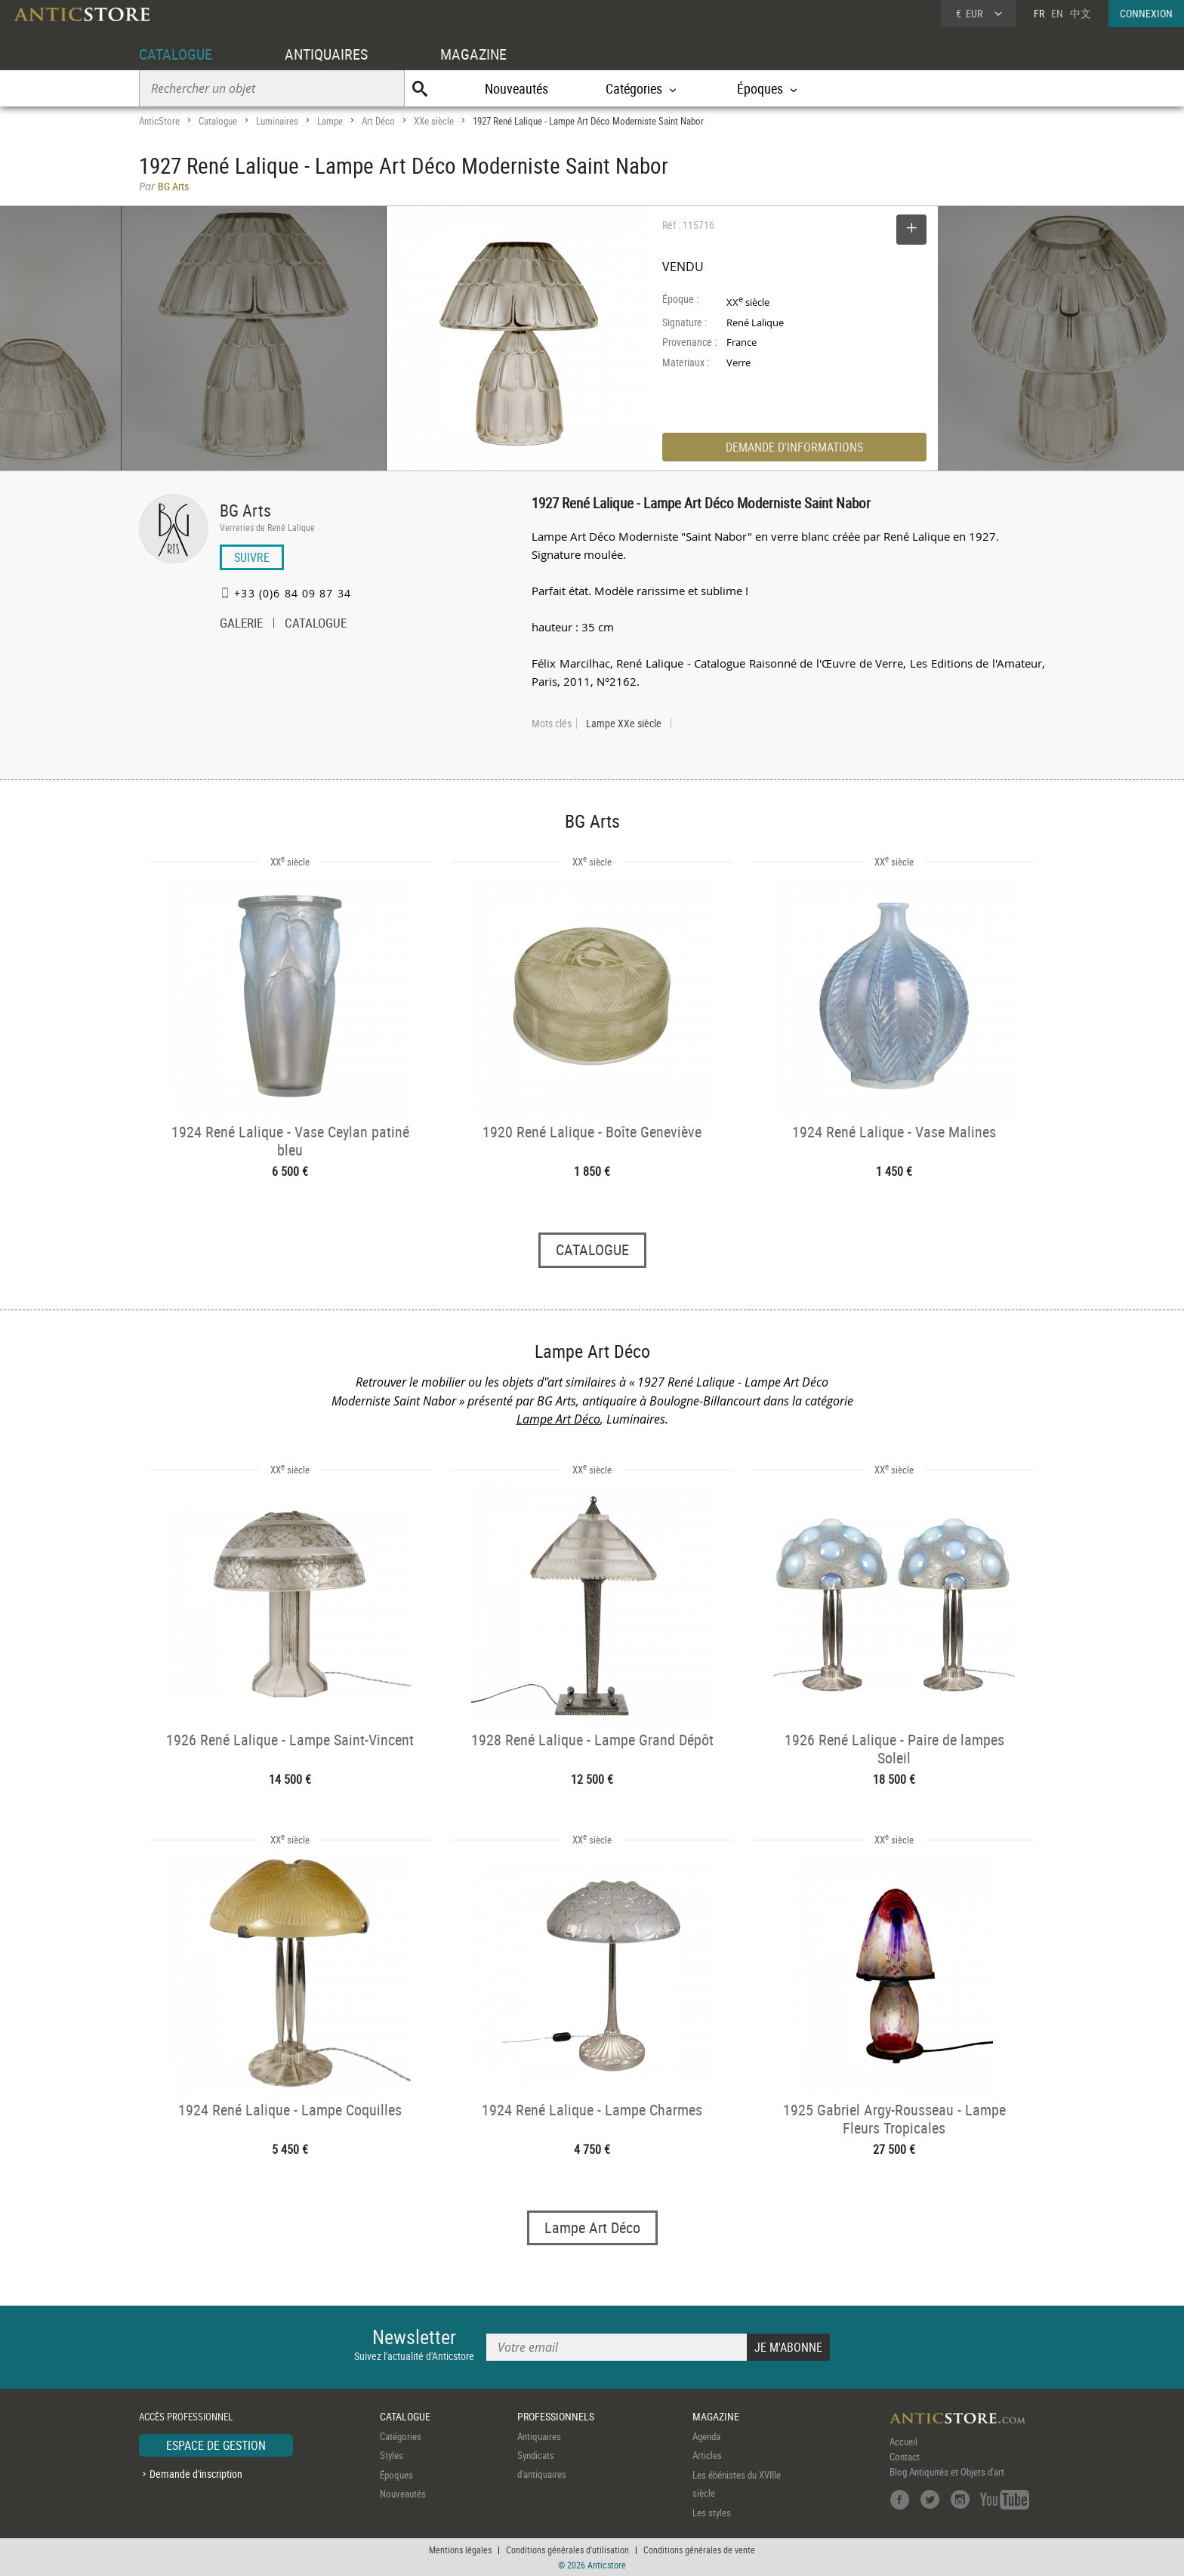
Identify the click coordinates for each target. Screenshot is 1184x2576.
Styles (391, 2455)
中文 (1080, 13)
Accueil (903, 2441)
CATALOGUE (175, 54)
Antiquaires (539, 2436)
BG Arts (245, 510)
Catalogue (218, 121)
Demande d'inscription (196, 2473)
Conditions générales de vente (699, 2550)
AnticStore (159, 121)
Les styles (711, 2512)
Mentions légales (460, 2550)
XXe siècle (434, 121)
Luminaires (277, 121)
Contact (905, 2456)
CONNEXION (1146, 13)
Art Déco (378, 121)
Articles (707, 2455)
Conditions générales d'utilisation (567, 2550)
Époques (396, 2475)
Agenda (706, 2436)
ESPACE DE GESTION (216, 2445)
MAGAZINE (473, 54)
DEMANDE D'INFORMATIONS (794, 447)
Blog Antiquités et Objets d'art (947, 2472)
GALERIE (241, 624)
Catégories (400, 2436)
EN (1057, 13)
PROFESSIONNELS (555, 2416)
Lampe (330, 121)
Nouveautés (516, 88)
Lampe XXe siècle (623, 723)
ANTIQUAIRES (326, 54)
